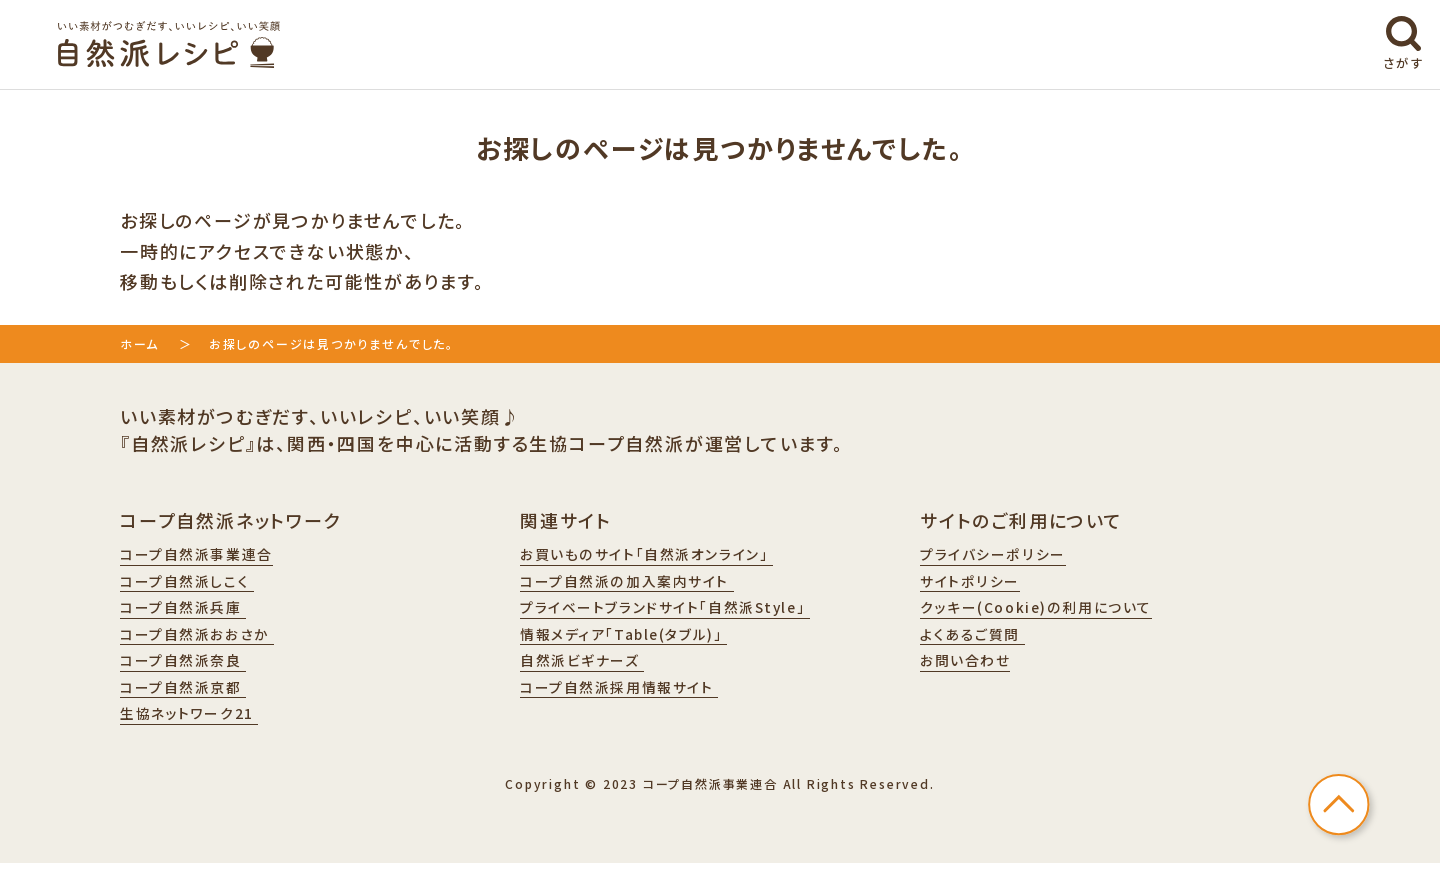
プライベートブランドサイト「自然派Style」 (686, 616)
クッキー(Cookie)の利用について (1052, 616)
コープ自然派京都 (192, 706)
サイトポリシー (976, 586)
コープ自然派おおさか (208, 646)
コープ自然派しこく (197, 586)
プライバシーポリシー (1003, 556)
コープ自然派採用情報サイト (633, 706)
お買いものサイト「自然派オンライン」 (665, 556)
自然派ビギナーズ (591, 676)
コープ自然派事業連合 (207, 556)
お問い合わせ (972, 676)
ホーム (139, 343)
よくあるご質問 (979, 646)
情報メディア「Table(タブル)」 (639, 646)
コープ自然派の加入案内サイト (642, 586)
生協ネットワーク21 (199, 736)
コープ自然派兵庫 (192, 616)
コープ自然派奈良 (192, 676)
